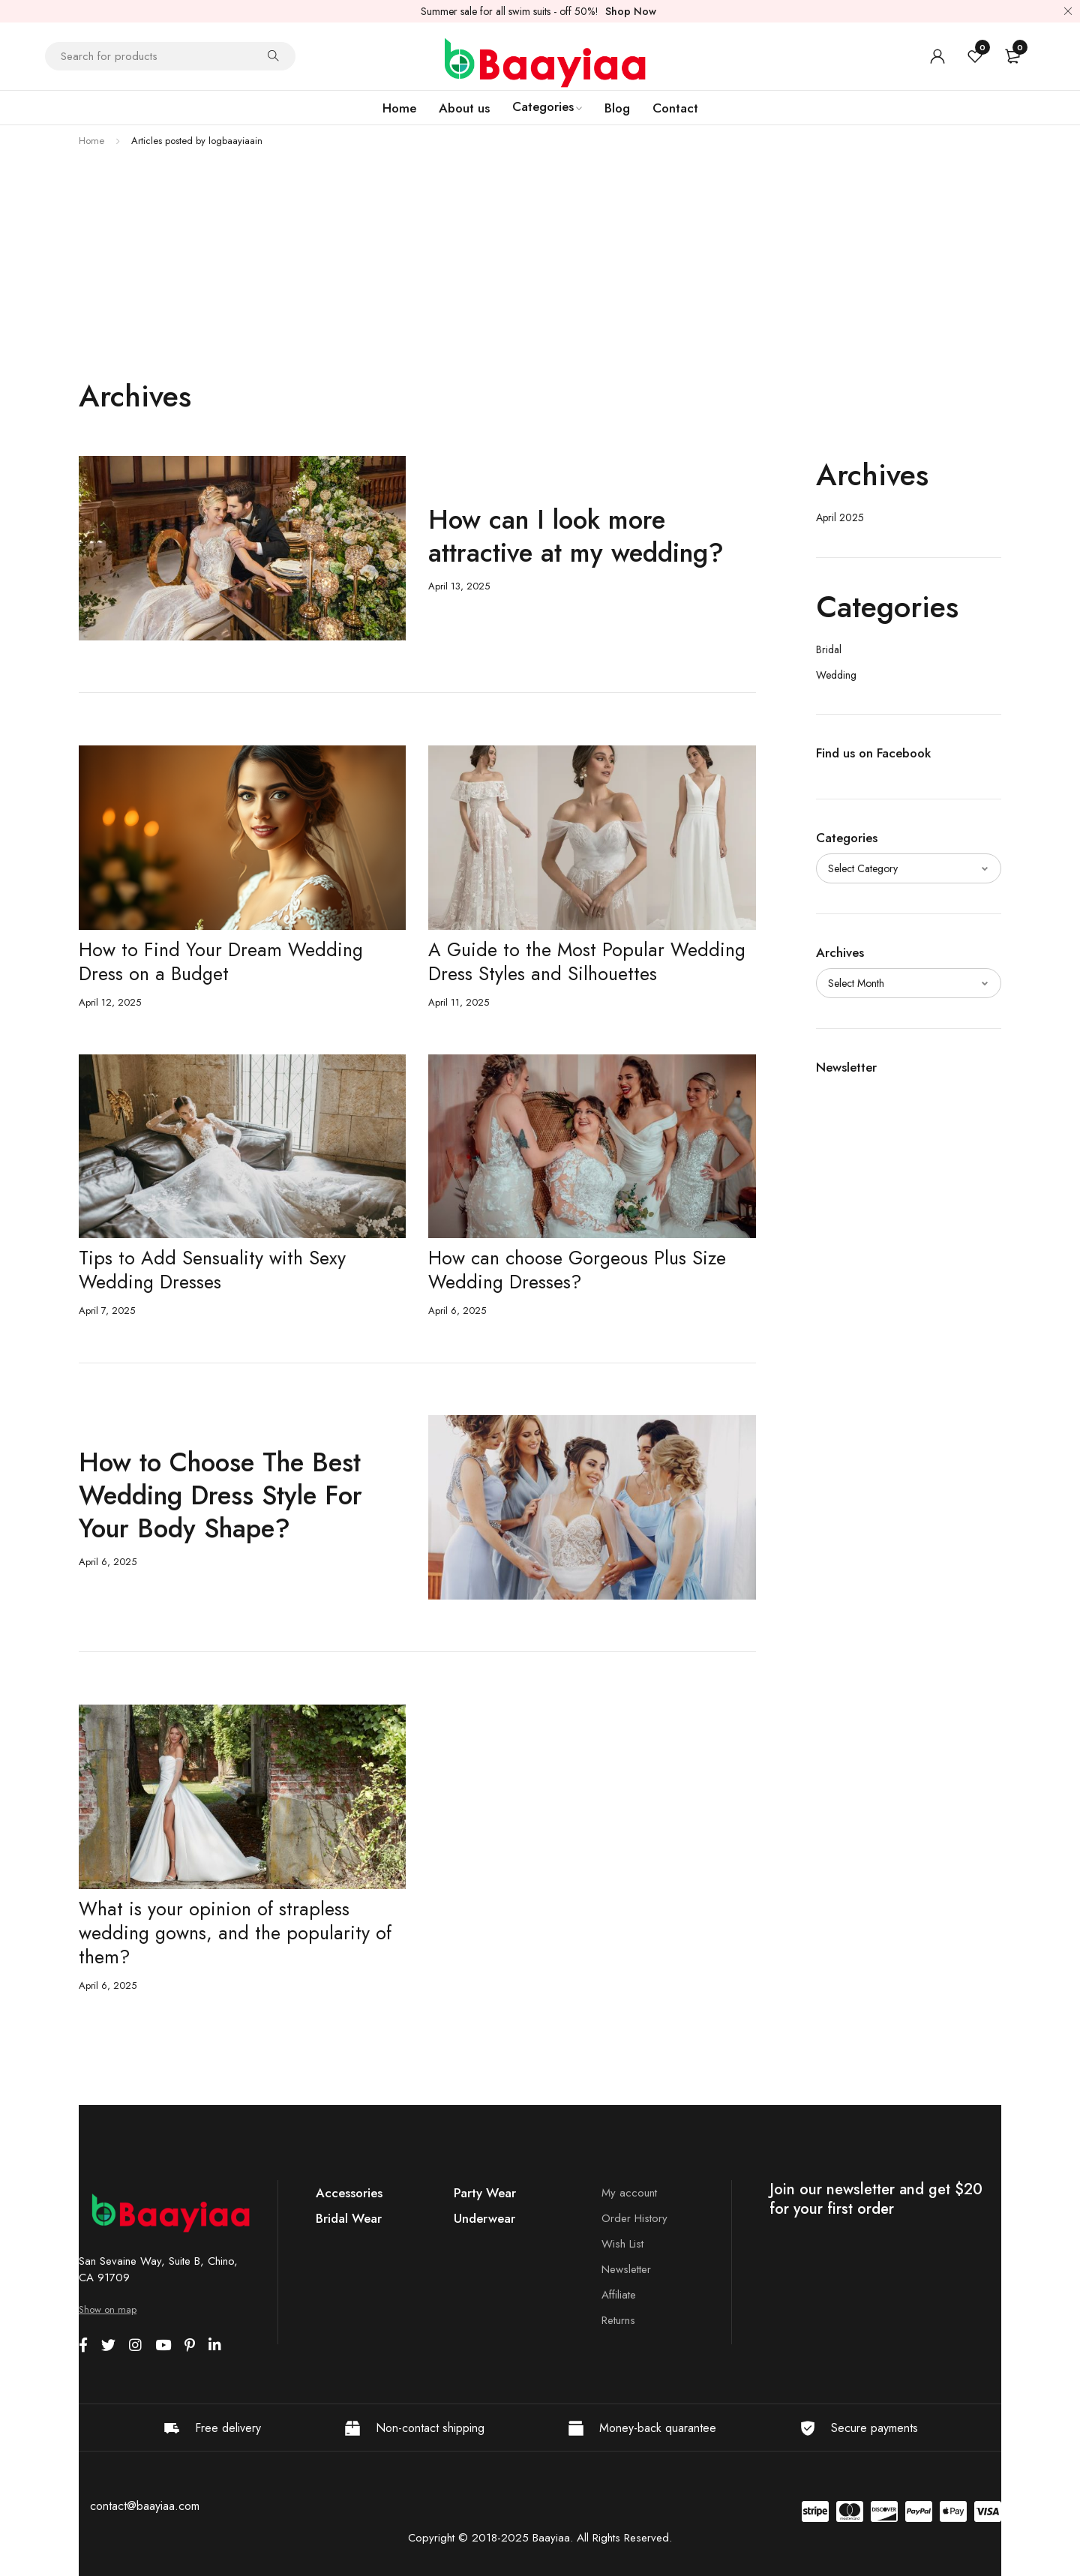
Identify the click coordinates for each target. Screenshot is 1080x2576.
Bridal (829, 649)
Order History (635, 2218)
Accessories (349, 2193)
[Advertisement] (540, 265)
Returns (618, 2320)
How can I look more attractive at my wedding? (576, 536)
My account (629, 2193)
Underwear (484, 2218)
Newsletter (626, 2269)
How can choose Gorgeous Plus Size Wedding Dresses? (577, 1269)
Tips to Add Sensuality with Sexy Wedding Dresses (212, 1269)
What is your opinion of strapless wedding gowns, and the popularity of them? (235, 1932)
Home (91, 140)
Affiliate (619, 2295)
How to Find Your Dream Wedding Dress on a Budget (221, 961)
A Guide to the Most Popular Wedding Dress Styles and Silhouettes (587, 961)
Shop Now (630, 11)
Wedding (836, 674)
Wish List (623, 2244)
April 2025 (840, 517)
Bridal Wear (349, 2218)
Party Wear (485, 2193)
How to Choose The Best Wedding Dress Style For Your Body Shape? (220, 1495)
